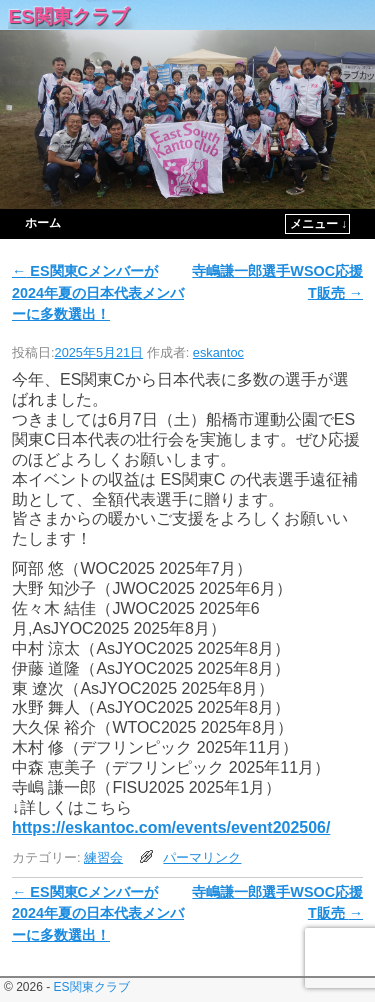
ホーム (43, 223)
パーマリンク (202, 857)
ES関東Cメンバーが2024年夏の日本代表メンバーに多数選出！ (98, 292)
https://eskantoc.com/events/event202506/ (171, 827)
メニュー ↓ (318, 224)
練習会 (103, 857)
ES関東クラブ (68, 16)
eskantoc (218, 352)
